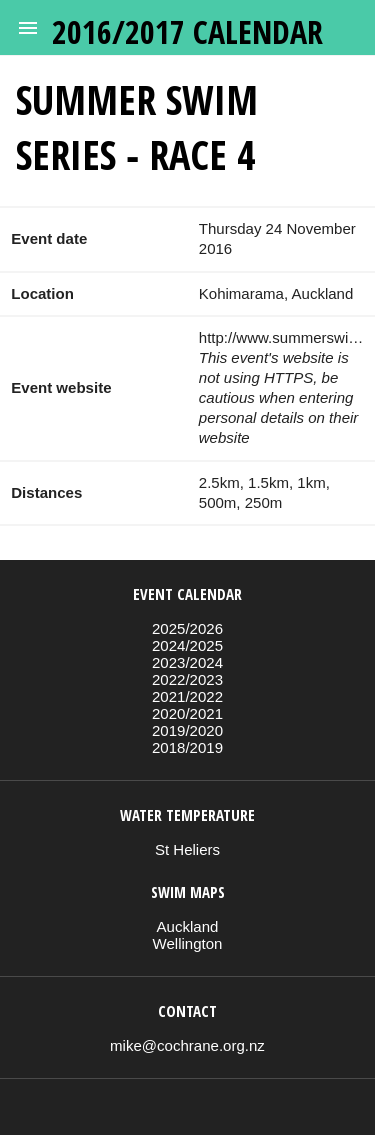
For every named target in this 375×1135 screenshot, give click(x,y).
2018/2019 (187, 747)
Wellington (188, 943)
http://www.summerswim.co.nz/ (281, 337)
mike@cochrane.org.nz (187, 1045)
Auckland (188, 926)
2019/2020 (187, 730)
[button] (28, 28)
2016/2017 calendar (187, 31)
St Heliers (187, 849)
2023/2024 (187, 662)
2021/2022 (187, 696)
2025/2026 (187, 628)
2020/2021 (187, 713)
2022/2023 (187, 679)
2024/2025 (187, 645)
